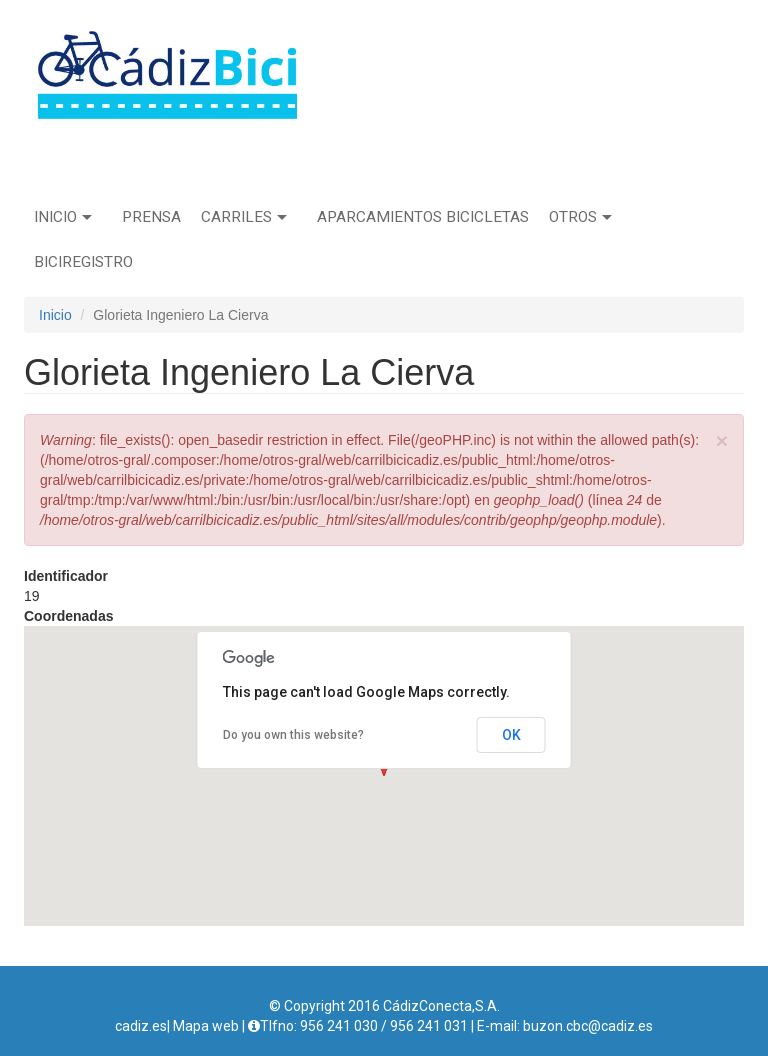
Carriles (244, 217)
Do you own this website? (293, 735)
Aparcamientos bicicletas (423, 217)
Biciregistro (83, 262)
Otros (580, 217)
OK (511, 735)
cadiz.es (141, 1026)
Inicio (63, 217)
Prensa (151, 217)
